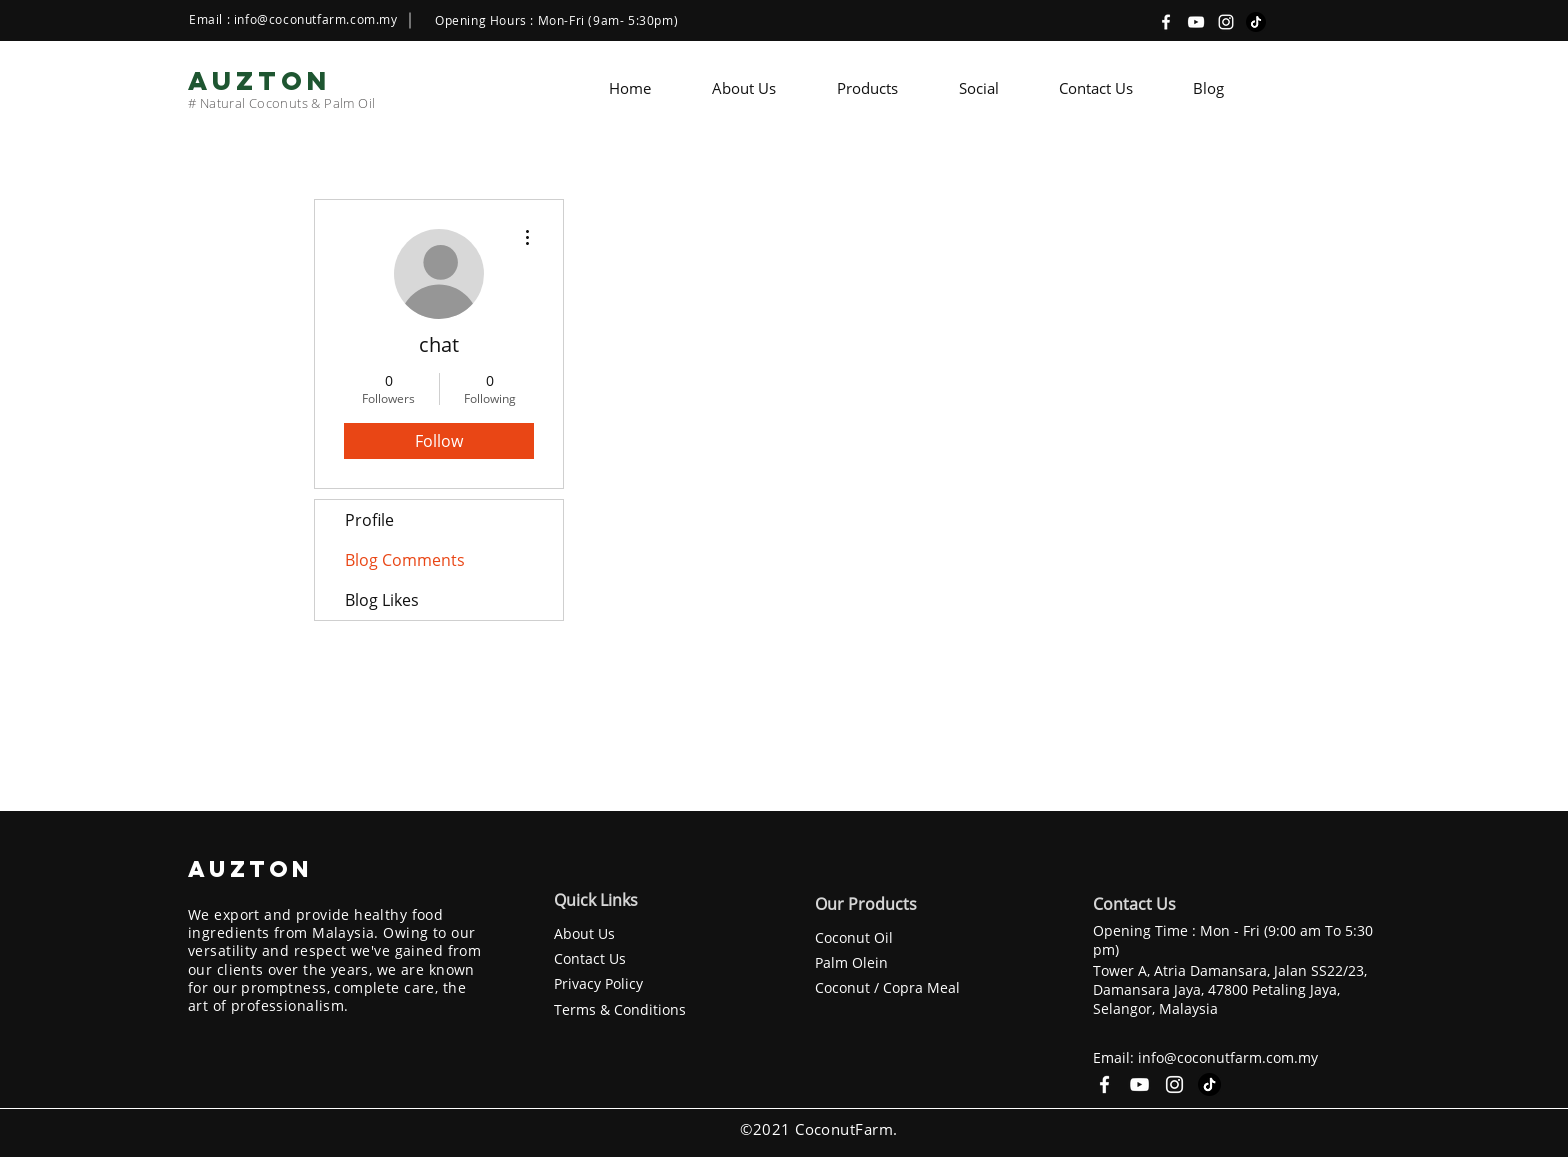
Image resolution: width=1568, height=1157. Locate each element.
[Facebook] (1166, 22)
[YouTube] (1196, 22)
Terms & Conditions (620, 1009)
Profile (369, 520)
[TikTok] (1256, 22)
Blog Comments (405, 560)
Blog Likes (382, 600)
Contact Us (590, 958)
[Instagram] (1226, 22)
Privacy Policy (598, 983)
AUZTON (255, 869)
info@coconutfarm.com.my (316, 19)
